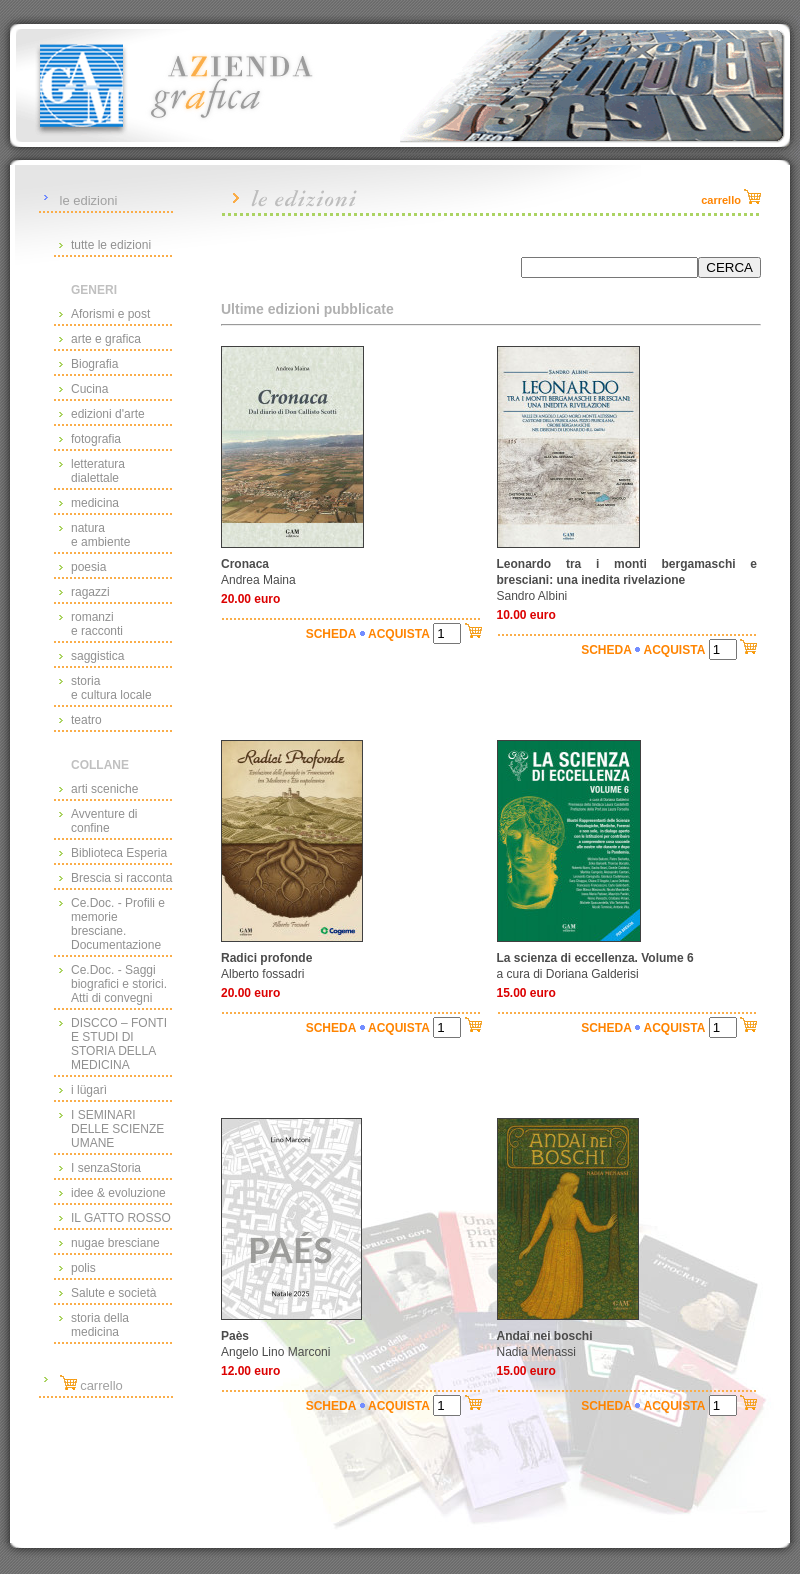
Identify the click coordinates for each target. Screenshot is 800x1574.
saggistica (97, 656)
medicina (95, 503)
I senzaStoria (106, 1168)
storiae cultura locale (111, 688)
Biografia (94, 364)
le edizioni (89, 200)
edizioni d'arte (108, 414)
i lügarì (89, 1090)
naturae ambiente (100, 535)
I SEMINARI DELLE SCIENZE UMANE (117, 1129)
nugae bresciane (115, 1243)
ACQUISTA (399, 634)
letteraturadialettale (98, 471)
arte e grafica (106, 339)
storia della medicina (100, 1325)
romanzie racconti (97, 624)
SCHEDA (331, 634)
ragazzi (90, 592)
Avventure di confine (104, 821)
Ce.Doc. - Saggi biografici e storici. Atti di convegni (119, 984)
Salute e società (113, 1293)
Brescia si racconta (121, 878)
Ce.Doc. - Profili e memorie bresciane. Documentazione (118, 924)
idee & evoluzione (118, 1193)
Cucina (89, 389)
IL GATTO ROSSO (121, 1218)
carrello (91, 1385)
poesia (88, 567)
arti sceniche (104, 789)
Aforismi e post (110, 314)
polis (83, 1268)
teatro (86, 720)
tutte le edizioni (111, 245)
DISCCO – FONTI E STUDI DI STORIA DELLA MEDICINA (119, 1044)
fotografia (96, 439)
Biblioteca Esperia (119, 853)
